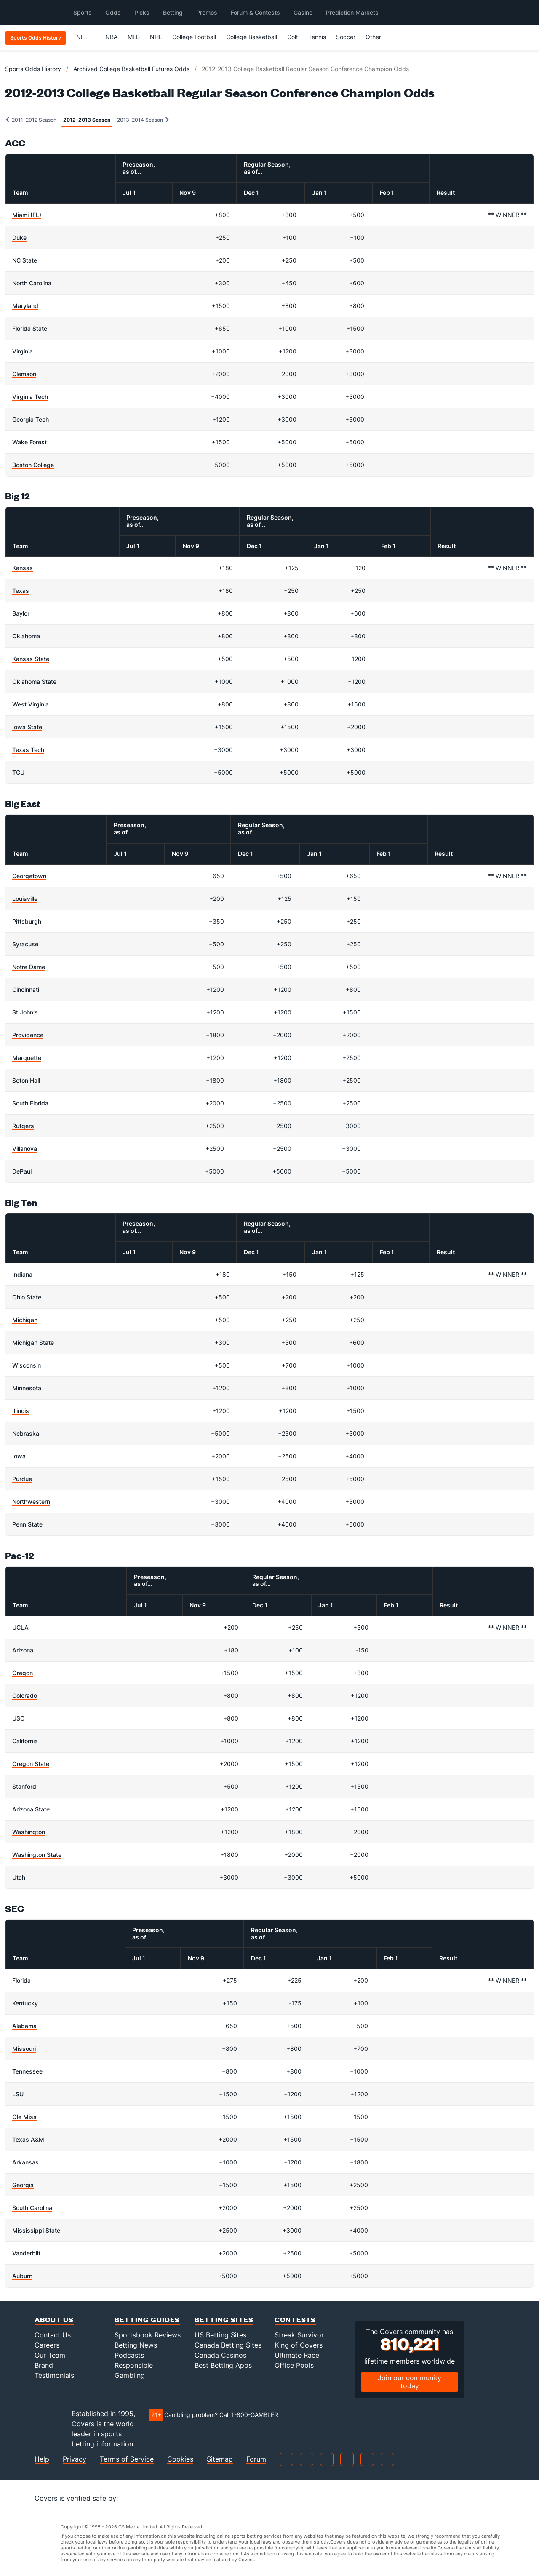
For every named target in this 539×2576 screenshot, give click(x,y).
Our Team (50, 2355)
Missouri (24, 2048)
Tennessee (27, 2071)
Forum (256, 2459)
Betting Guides (147, 2319)
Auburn (22, 2275)
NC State (24, 260)
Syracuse (25, 944)
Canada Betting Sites (228, 2345)
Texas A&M (28, 2139)
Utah (18, 1877)
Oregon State (30, 1763)
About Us (54, 2319)
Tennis (317, 36)
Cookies (180, 2459)
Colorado (24, 1695)
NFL (85, 36)
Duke (19, 237)
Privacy (74, 2459)
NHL (156, 36)
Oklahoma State (34, 681)
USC (18, 1718)
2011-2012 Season (31, 120)
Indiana (22, 1274)
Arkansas (25, 2162)
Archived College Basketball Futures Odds (131, 68)
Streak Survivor (299, 2335)
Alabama (24, 2025)
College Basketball (251, 36)
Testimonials (54, 2375)
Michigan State (33, 1342)
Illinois (20, 1410)
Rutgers (23, 1125)
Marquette (26, 1057)
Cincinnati (25, 989)
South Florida (30, 1103)
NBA (111, 36)
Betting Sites (224, 2319)
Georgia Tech (30, 419)
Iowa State (27, 726)
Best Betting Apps (223, 2365)
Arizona (22, 1650)
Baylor (20, 613)
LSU (18, 2094)
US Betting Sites (220, 2335)
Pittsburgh (26, 921)
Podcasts (129, 2355)
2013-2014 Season (143, 120)
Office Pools (294, 2365)
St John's (25, 1012)
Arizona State (31, 1809)
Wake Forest (29, 442)
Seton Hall (26, 1080)
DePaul (22, 1171)
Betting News (136, 2345)
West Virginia (30, 704)
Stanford (24, 1786)
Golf (292, 36)
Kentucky (25, 2003)
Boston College (33, 464)
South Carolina (32, 2207)
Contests (295, 2319)
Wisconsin (26, 1365)
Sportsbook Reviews (148, 2335)
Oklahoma (26, 636)
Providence (27, 1034)
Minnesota (26, 1388)
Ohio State (26, 1297)
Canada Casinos (220, 2355)
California (25, 1741)
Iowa (19, 1456)
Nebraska (25, 1433)
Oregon (22, 1672)
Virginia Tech (30, 396)
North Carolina (31, 283)
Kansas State (30, 658)
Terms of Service (127, 2459)
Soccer (345, 36)
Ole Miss (24, 2116)
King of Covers (299, 2345)
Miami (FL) (26, 214)
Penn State (27, 1524)
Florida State (29, 328)
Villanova (24, 1148)
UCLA (20, 1627)
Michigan (24, 1319)
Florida (21, 1980)
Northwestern (31, 1501)
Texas (20, 590)
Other (377, 36)
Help (42, 2459)
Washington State (36, 1854)
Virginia (22, 351)
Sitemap (220, 2459)
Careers (47, 2345)
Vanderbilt (26, 2253)
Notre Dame (28, 966)
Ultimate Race (297, 2355)
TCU (18, 772)
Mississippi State (36, 2230)
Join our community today (409, 2382)
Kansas (22, 567)
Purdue (22, 1478)
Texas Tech (28, 749)
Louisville (24, 898)
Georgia (23, 2184)
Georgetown (29, 875)
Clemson (24, 373)
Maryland (25, 305)
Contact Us (53, 2335)
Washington (28, 1831)
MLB (134, 36)
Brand (44, 2365)
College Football (194, 36)
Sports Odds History (33, 68)
